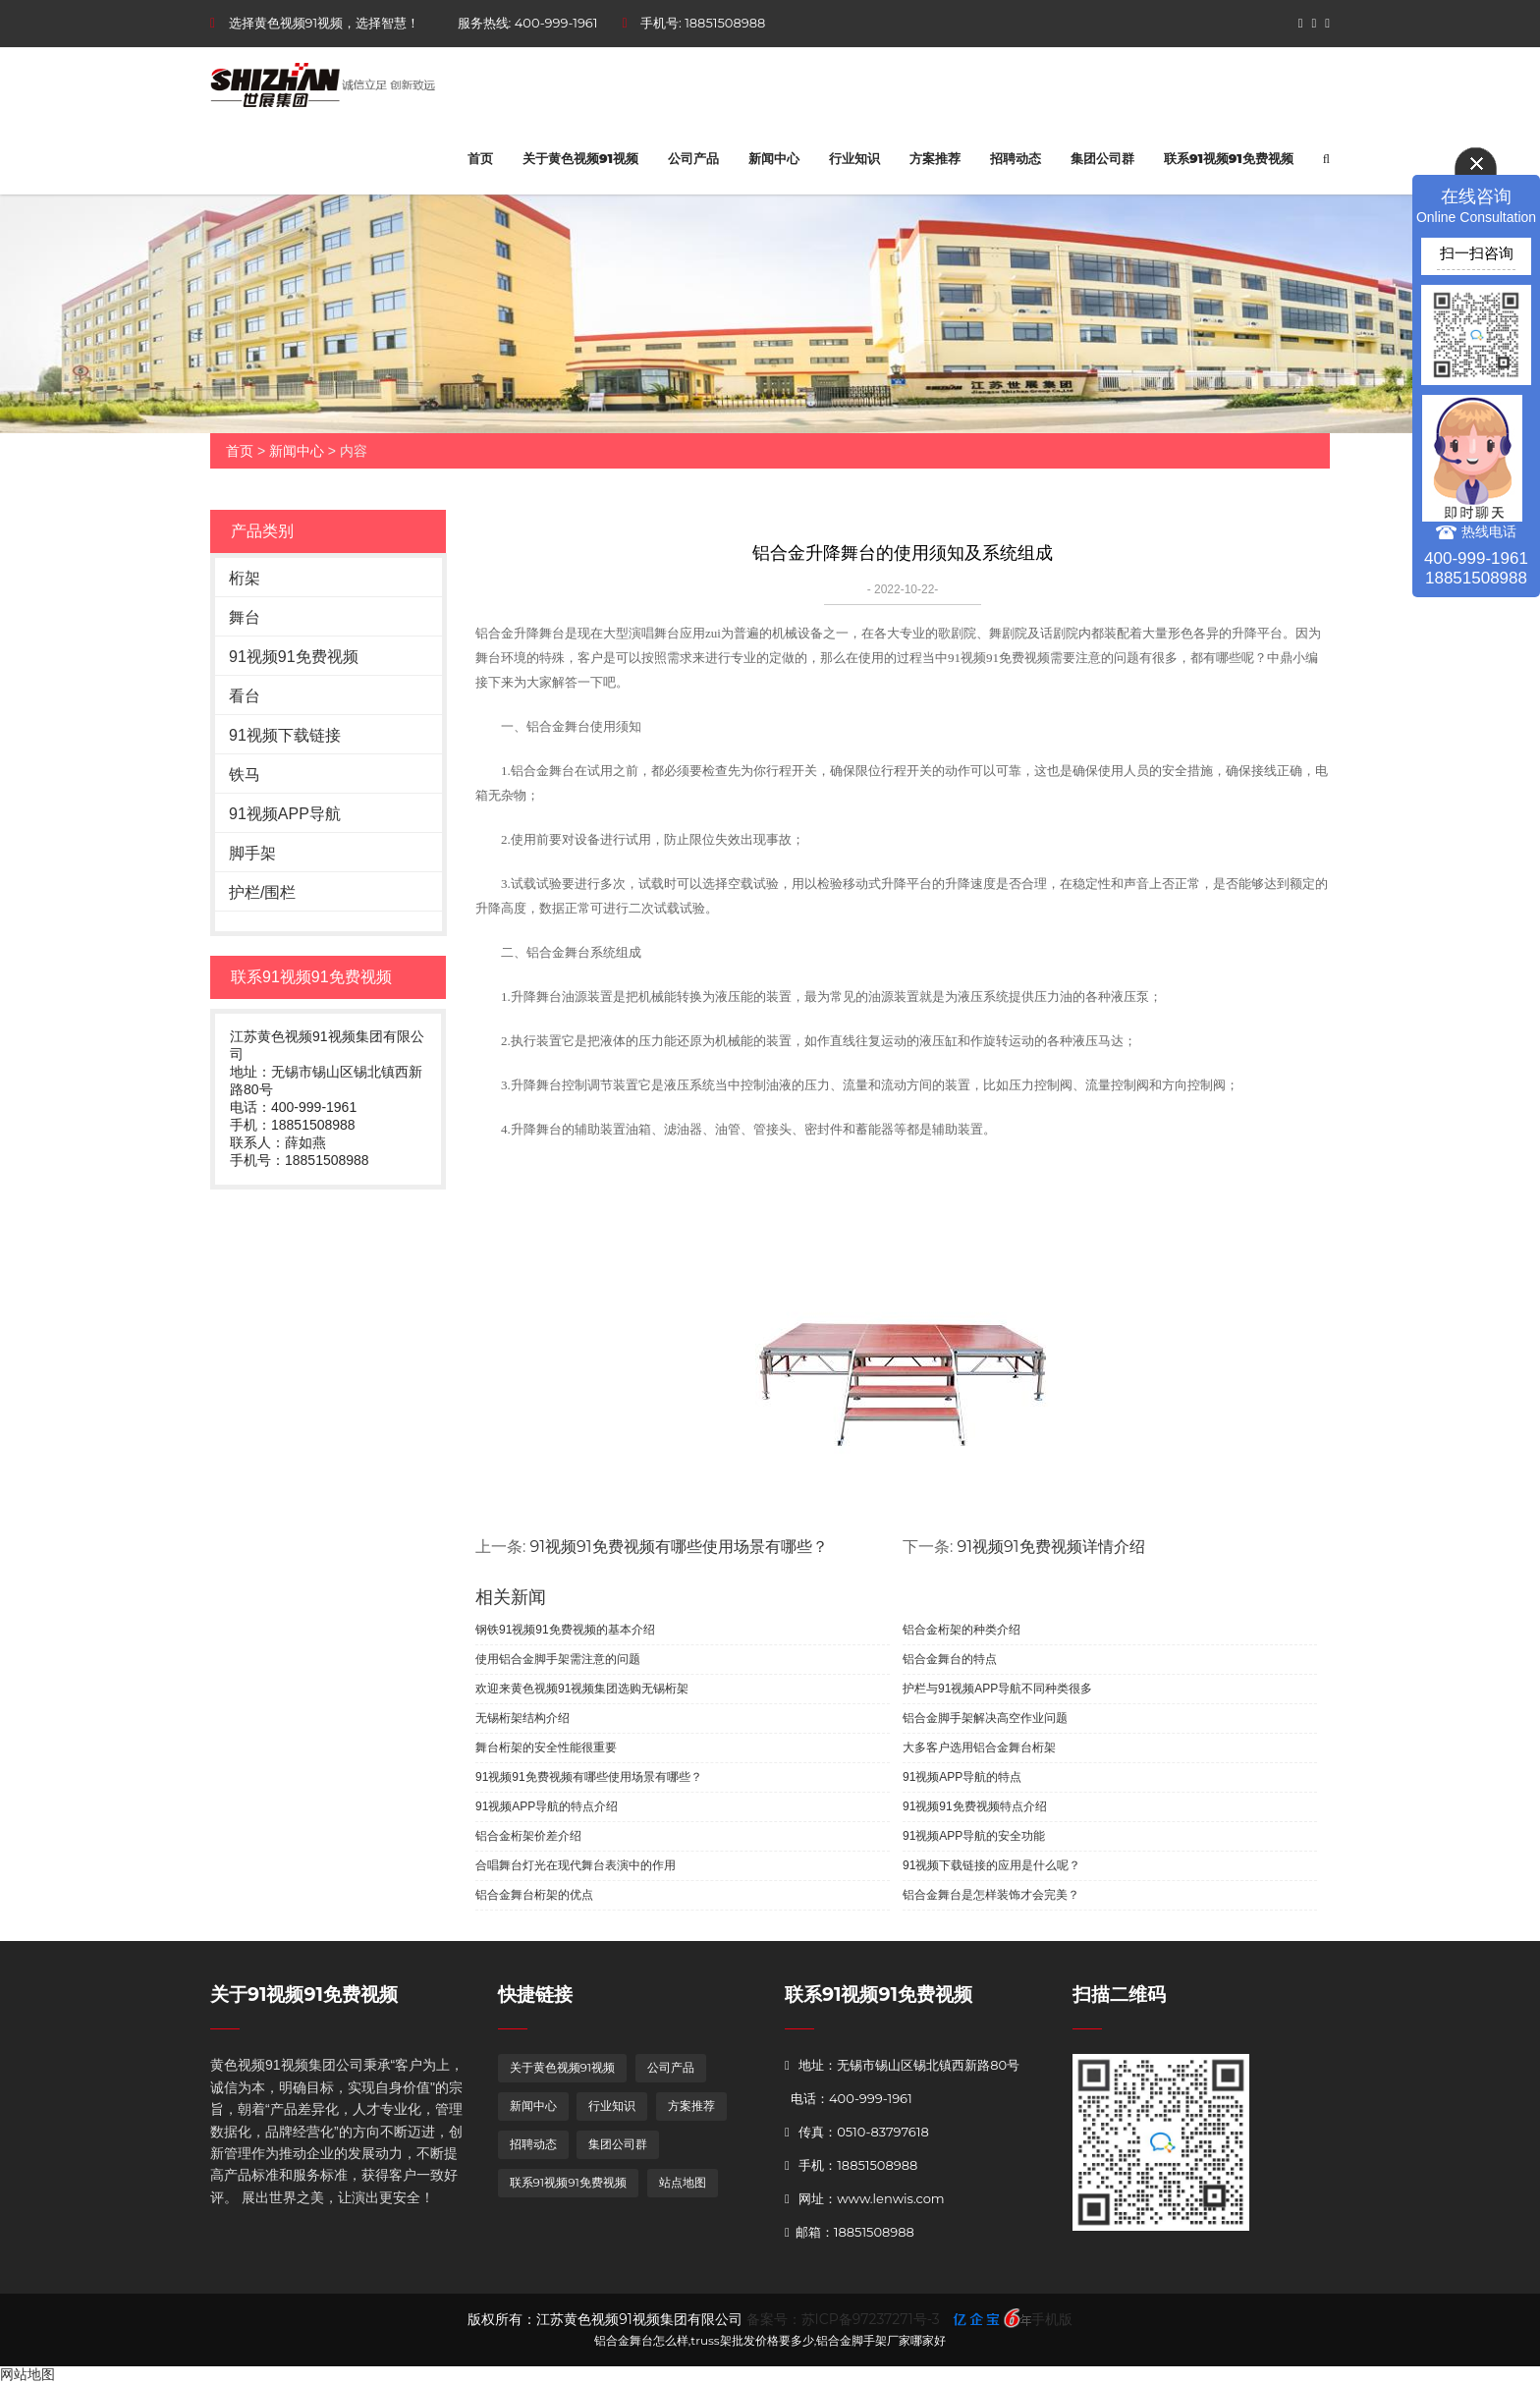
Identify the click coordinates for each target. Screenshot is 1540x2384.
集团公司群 (1102, 158)
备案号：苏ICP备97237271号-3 (843, 2319)
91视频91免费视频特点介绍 (975, 1806)
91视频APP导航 (285, 813)
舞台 (244, 617)
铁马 (244, 774)
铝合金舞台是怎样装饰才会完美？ (991, 1895)
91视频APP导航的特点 (962, 1777)
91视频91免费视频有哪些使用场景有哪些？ (588, 1777)
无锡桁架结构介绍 (522, 1718)
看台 (244, 696)
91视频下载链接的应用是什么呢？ (991, 1865)
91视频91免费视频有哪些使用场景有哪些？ (679, 1546)
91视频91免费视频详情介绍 (1051, 1546)
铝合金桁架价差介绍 (528, 1836)
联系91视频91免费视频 (1228, 158)
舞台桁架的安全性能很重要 (546, 1747)
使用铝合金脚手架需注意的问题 (557, 1659)
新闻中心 (773, 158)
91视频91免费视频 (293, 656)
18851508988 (725, 22)
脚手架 (252, 853)
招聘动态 (1015, 158)
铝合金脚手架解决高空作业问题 (985, 1718)
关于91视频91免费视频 (304, 1994)
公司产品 (693, 158)
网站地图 (27, 2374)
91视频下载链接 (285, 735)
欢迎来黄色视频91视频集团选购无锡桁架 (581, 1688)
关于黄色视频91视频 (580, 158)
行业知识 (854, 158)
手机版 (1051, 2319)
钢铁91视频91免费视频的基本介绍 (565, 1629)
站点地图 (682, 2182)
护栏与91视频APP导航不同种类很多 (997, 1688)
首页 (480, 158)
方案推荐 (935, 158)
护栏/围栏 (262, 892)
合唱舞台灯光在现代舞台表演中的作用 (575, 1865)
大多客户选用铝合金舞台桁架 (979, 1747)
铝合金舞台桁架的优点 (534, 1895)
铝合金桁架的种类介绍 (961, 1629)
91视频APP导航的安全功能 (974, 1836)
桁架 (244, 578)
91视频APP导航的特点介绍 (546, 1806)
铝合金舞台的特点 (950, 1659)
